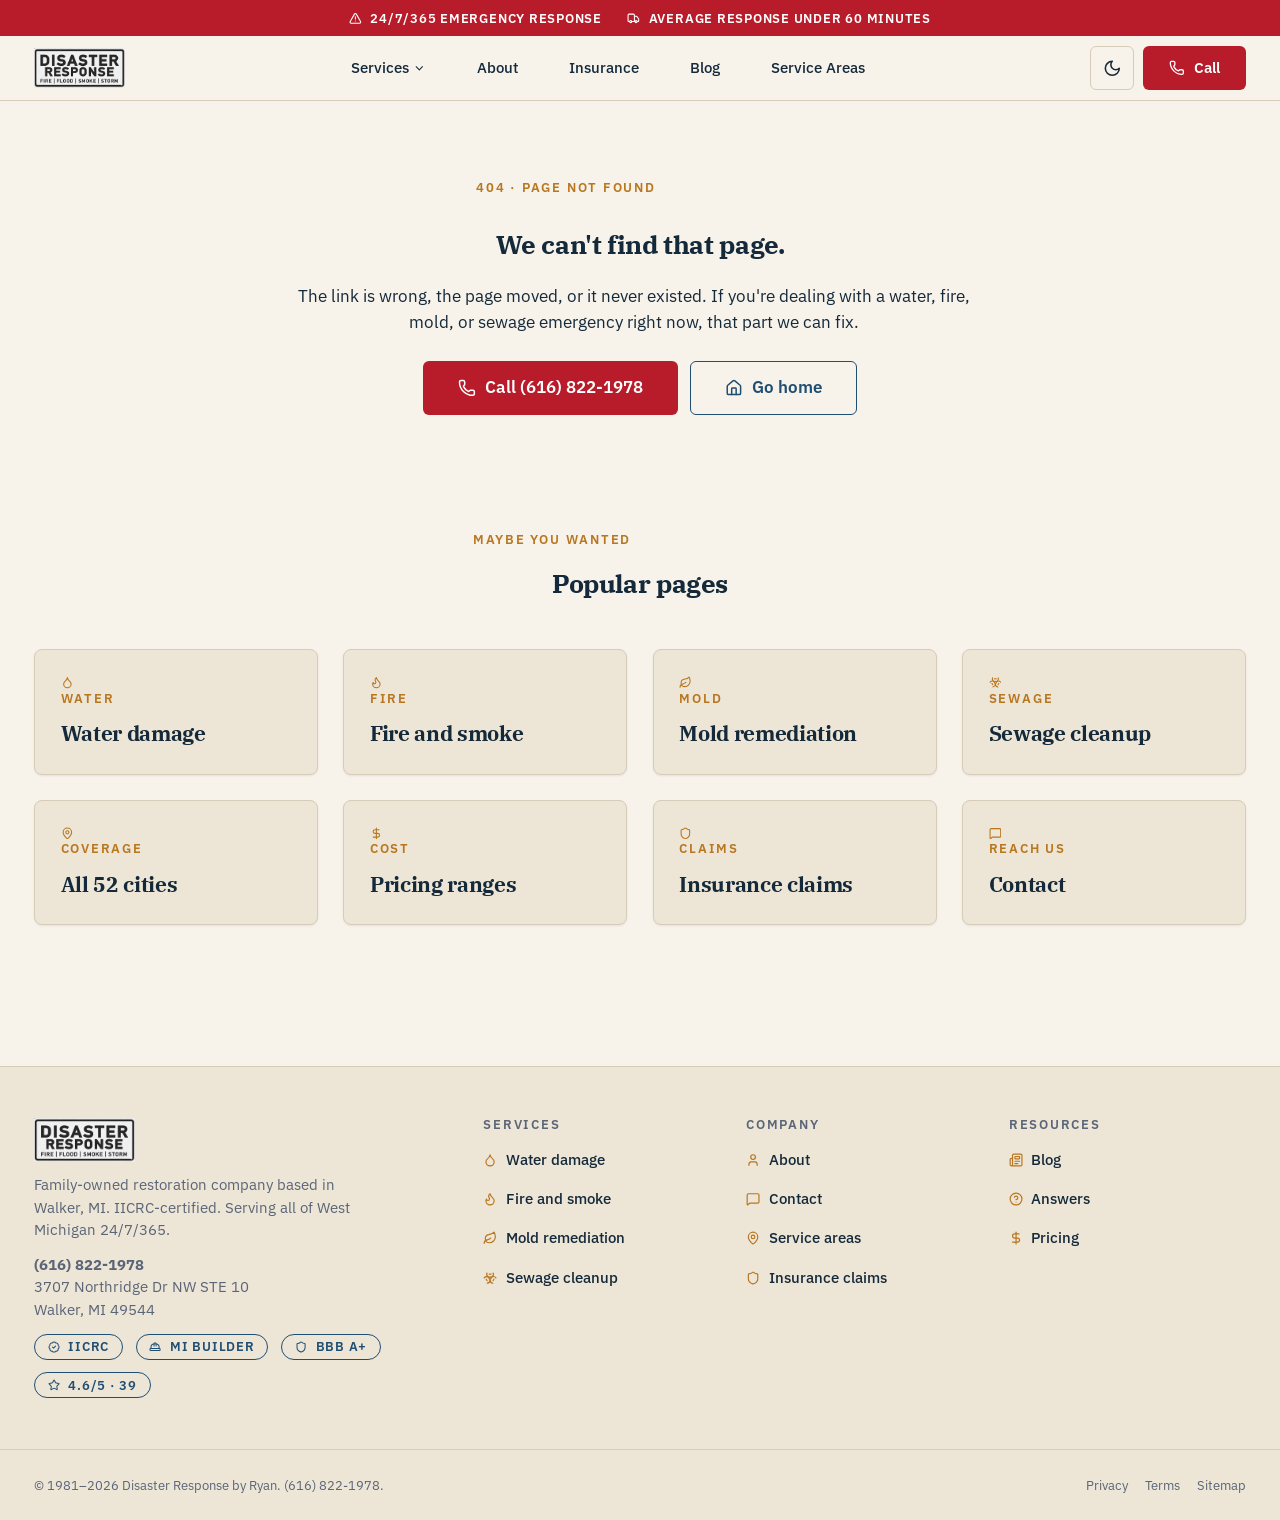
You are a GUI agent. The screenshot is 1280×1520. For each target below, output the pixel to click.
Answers (1050, 1198)
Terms (1162, 1485)
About (497, 67)
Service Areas (818, 67)
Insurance (604, 67)
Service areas (803, 1237)
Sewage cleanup (550, 1277)
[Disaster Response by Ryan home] (79, 68)
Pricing (1044, 1237)
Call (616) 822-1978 (550, 387)
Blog (705, 67)
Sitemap (1221, 1485)
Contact (784, 1198)
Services (388, 67)
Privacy (1107, 1485)
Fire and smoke (547, 1198)
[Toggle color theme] (1112, 68)
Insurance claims (816, 1277)
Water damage (544, 1159)
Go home (773, 387)
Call (1194, 67)
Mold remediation (554, 1237)
